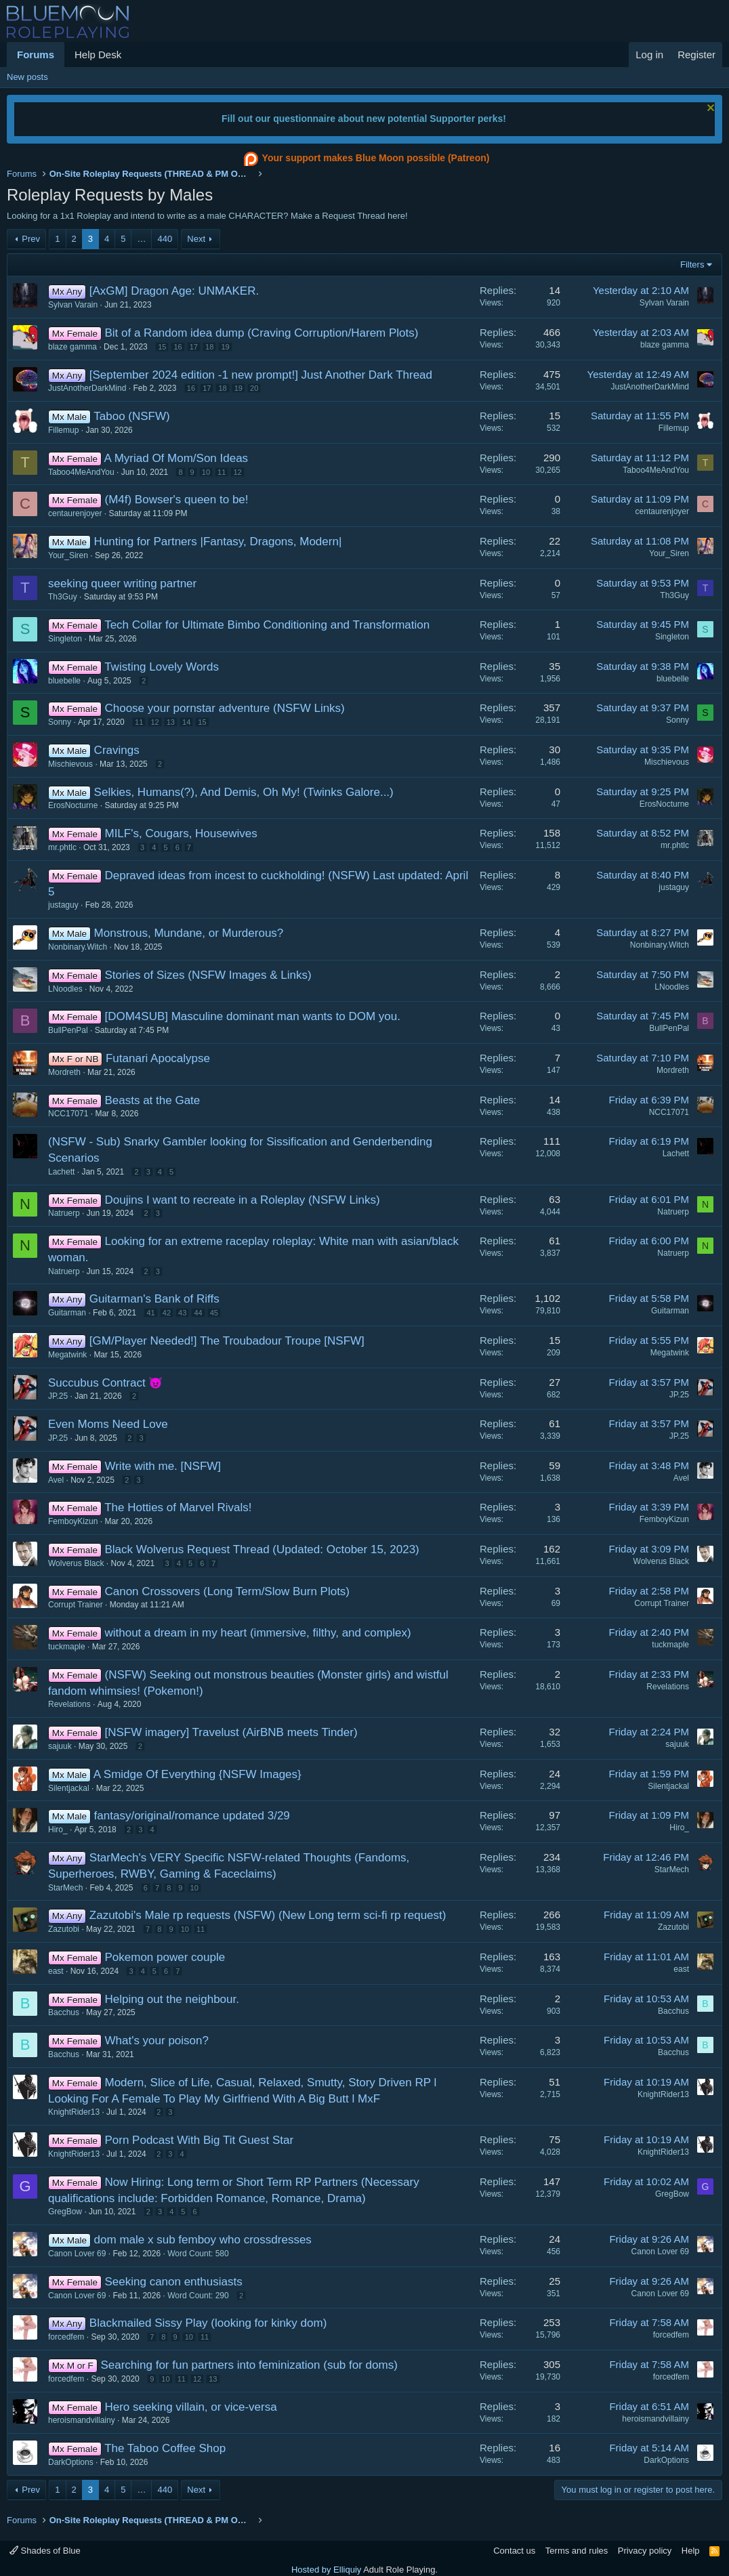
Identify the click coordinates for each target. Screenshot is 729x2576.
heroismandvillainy (81, 2420)
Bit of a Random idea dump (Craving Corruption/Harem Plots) (261, 332)
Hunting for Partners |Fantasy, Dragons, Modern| (218, 541)
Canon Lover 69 (77, 2253)
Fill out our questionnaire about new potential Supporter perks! (364, 118)
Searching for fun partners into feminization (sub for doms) (248, 2365)
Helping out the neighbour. (171, 1999)
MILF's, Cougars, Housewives (180, 833)
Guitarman (67, 1312)
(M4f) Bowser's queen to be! (176, 499)
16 (177, 347)
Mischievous (70, 764)
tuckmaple (66, 1646)
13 (171, 722)
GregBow (65, 2211)
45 (214, 1313)
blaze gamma (72, 347)
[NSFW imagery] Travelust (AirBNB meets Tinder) (230, 1732)
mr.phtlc (62, 847)
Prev (31, 239)
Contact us (514, 2551)
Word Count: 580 (198, 2253)
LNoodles (65, 989)
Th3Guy (62, 596)
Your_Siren (68, 555)
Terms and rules (576, 2551)
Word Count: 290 (198, 2295)
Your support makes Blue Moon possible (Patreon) (365, 158)
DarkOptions (70, 2462)
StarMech (65, 1888)
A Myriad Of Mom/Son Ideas (176, 458)
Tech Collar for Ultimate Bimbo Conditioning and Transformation (267, 624)
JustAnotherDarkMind (87, 388)
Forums (35, 54)
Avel (56, 1480)
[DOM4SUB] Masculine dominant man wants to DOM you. (252, 1016)
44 (198, 1313)
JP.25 (58, 1396)
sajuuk (60, 1746)
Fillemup (63, 430)
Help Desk (98, 54)
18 (209, 347)
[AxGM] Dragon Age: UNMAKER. (174, 290)
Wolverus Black (76, 1563)
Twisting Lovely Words (161, 666)
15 (162, 347)
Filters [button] (692, 264)
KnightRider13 (74, 2112)
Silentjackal (68, 1788)
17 (194, 347)
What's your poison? (156, 2040)
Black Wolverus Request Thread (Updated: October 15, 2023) (261, 1549)
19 (225, 347)
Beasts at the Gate (152, 1100)
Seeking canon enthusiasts (173, 2281)
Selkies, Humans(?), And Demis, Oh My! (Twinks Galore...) (244, 792)
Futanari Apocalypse (158, 1058)
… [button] (141, 239)
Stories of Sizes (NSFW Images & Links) (207, 975)
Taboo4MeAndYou (81, 472)
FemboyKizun (73, 1521)
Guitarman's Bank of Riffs (154, 1298)
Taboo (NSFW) (131, 416)
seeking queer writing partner (122, 583)
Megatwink (67, 1354)
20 (254, 388)
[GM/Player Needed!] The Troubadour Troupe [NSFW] (226, 1340)
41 (150, 1313)
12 (237, 472)
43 (182, 1313)
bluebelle (64, 680)
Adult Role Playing (399, 2569)
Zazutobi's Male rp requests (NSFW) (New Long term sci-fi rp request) (267, 1915)
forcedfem (66, 2337)
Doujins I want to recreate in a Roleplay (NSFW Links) (241, 1200)
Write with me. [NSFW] (162, 1466)
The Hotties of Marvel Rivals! (177, 1507)
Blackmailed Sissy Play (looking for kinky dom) (208, 2323)
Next (196, 239)
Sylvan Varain (73, 305)
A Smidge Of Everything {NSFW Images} (197, 1774)
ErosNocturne (73, 805)
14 (186, 722)
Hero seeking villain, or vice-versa (190, 2407)
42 (167, 1313)
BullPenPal (68, 1030)
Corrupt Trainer (75, 1604)
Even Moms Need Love (108, 1424)
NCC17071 (68, 1113)
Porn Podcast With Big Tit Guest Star (198, 2140)
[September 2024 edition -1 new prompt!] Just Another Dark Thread (260, 374)
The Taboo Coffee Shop (165, 2448)
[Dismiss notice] (709, 109)
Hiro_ (58, 1829)
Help (691, 2551)
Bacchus (63, 2012)
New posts (27, 77)
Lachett (61, 1172)
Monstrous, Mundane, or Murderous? (189, 933)
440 (164, 239)
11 (221, 472)
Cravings (117, 750)
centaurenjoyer (75, 513)
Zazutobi (63, 1929)
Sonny (59, 722)
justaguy (63, 905)
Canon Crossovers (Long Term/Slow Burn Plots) (227, 1591)
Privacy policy (644, 2551)
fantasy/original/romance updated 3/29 (192, 1815)
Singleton (65, 638)
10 (206, 472)
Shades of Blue (45, 2551)
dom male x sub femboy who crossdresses (203, 2239)
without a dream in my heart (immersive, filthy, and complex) (257, 1632)
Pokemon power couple (164, 1957)
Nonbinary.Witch (77, 947)
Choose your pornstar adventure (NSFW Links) (224, 708)
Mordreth (64, 1072)
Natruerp (64, 1213)
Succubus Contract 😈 (105, 1382)
